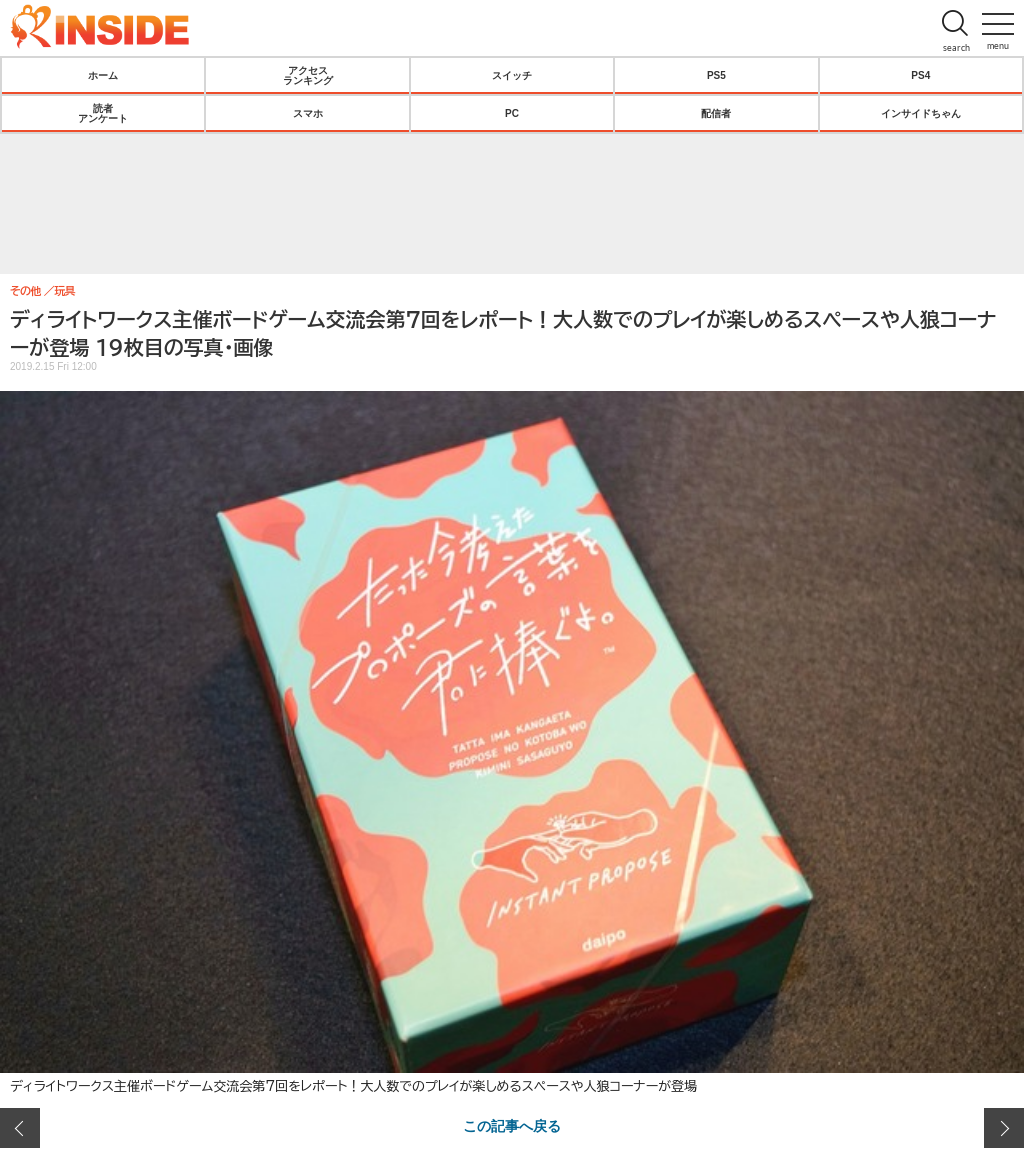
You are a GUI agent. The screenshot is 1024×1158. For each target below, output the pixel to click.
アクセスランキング (308, 75)
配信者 (716, 113)
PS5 (716, 75)
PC (512, 113)
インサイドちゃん (921, 113)
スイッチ (512, 75)
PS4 (920, 75)
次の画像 (1004, 1128)
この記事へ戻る (512, 1125)
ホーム (103, 75)
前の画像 (20, 1128)
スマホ (308, 113)
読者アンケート (103, 113)
